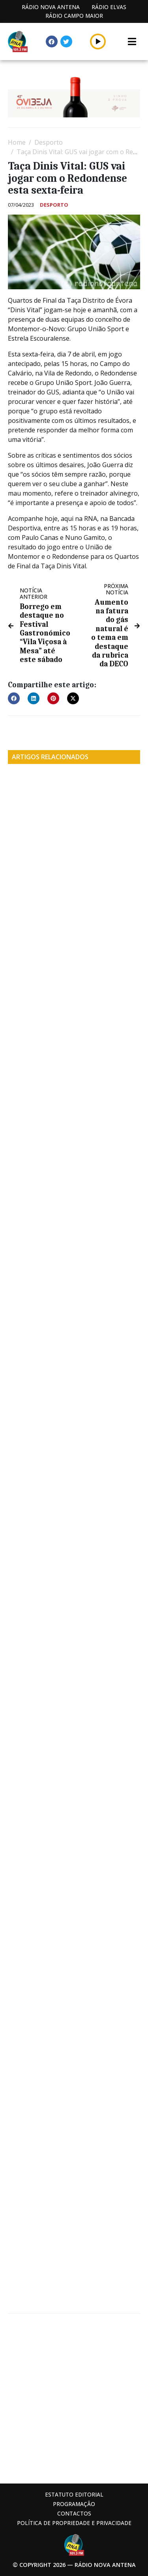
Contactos (74, 2513)
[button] (98, 41)
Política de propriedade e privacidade (74, 2523)
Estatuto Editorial (74, 2494)
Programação (74, 2504)
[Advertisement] (74, 2397)
